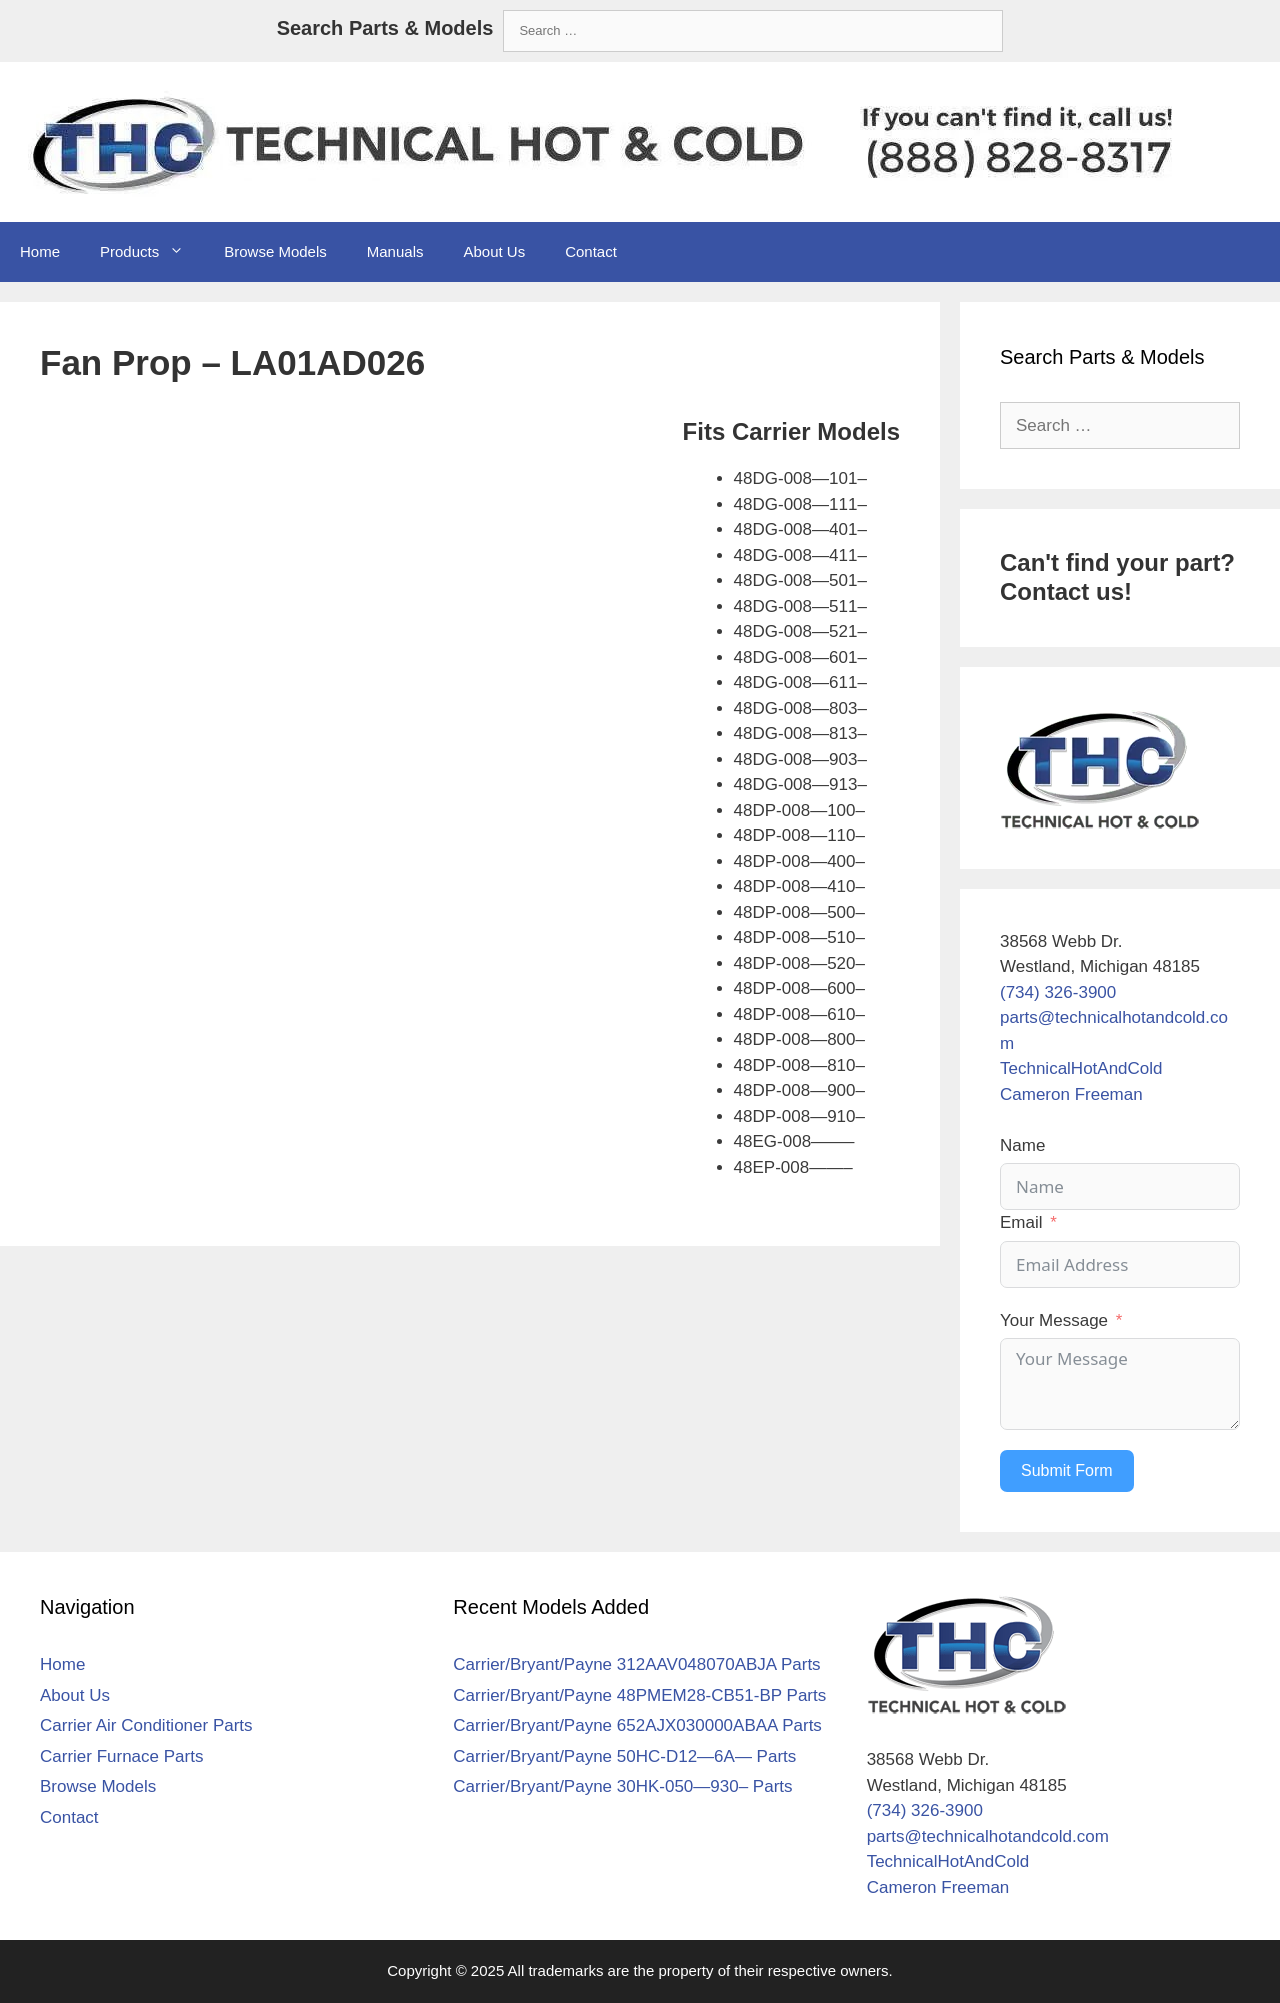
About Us (494, 251)
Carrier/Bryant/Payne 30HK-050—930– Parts (622, 1786)
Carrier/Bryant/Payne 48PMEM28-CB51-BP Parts (639, 1695)
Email (1021, 1222)
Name (1022, 1145)
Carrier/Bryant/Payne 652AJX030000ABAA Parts (637, 1725)
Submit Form (1067, 1470)
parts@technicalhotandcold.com (988, 1836)
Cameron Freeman (1071, 1094)
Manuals (395, 251)
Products (152, 252)
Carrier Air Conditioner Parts (146, 1725)
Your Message (1054, 1320)
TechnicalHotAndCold (1081, 1068)
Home (40, 251)
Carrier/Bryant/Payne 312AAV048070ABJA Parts (636, 1664)
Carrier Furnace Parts (121, 1756)
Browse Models (275, 251)
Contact (591, 251)
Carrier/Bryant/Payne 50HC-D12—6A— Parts (624, 1756)
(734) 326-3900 (1058, 992)
